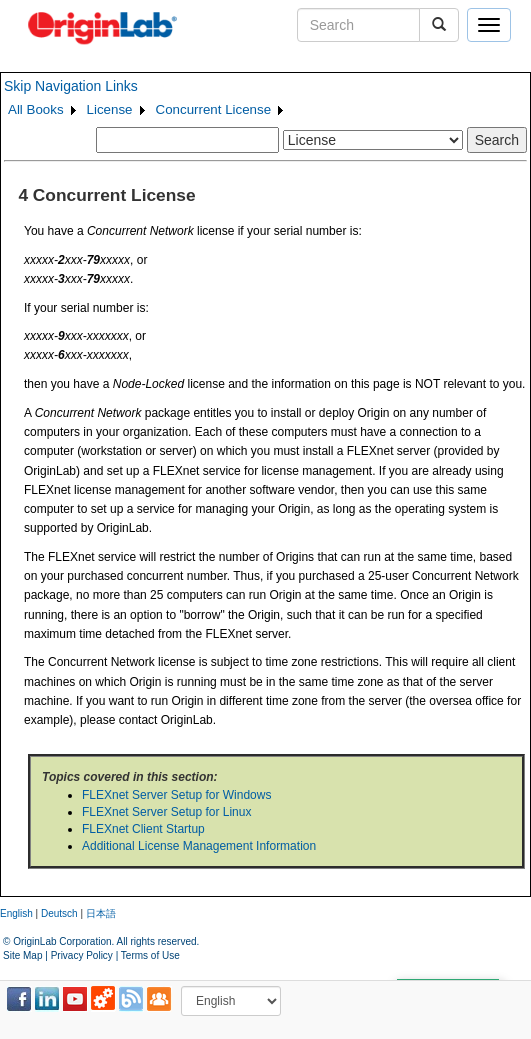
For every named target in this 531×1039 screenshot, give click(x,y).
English (16, 913)
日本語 (101, 913)
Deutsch (59, 913)
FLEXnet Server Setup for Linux (166, 812)
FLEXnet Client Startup (143, 829)
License (110, 109)
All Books (36, 109)
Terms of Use (150, 955)
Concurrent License (214, 109)
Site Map (22, 955)
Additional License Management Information (199, 846)
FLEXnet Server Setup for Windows (176, 795)
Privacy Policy (82, 955)
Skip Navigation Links (71, 86)
